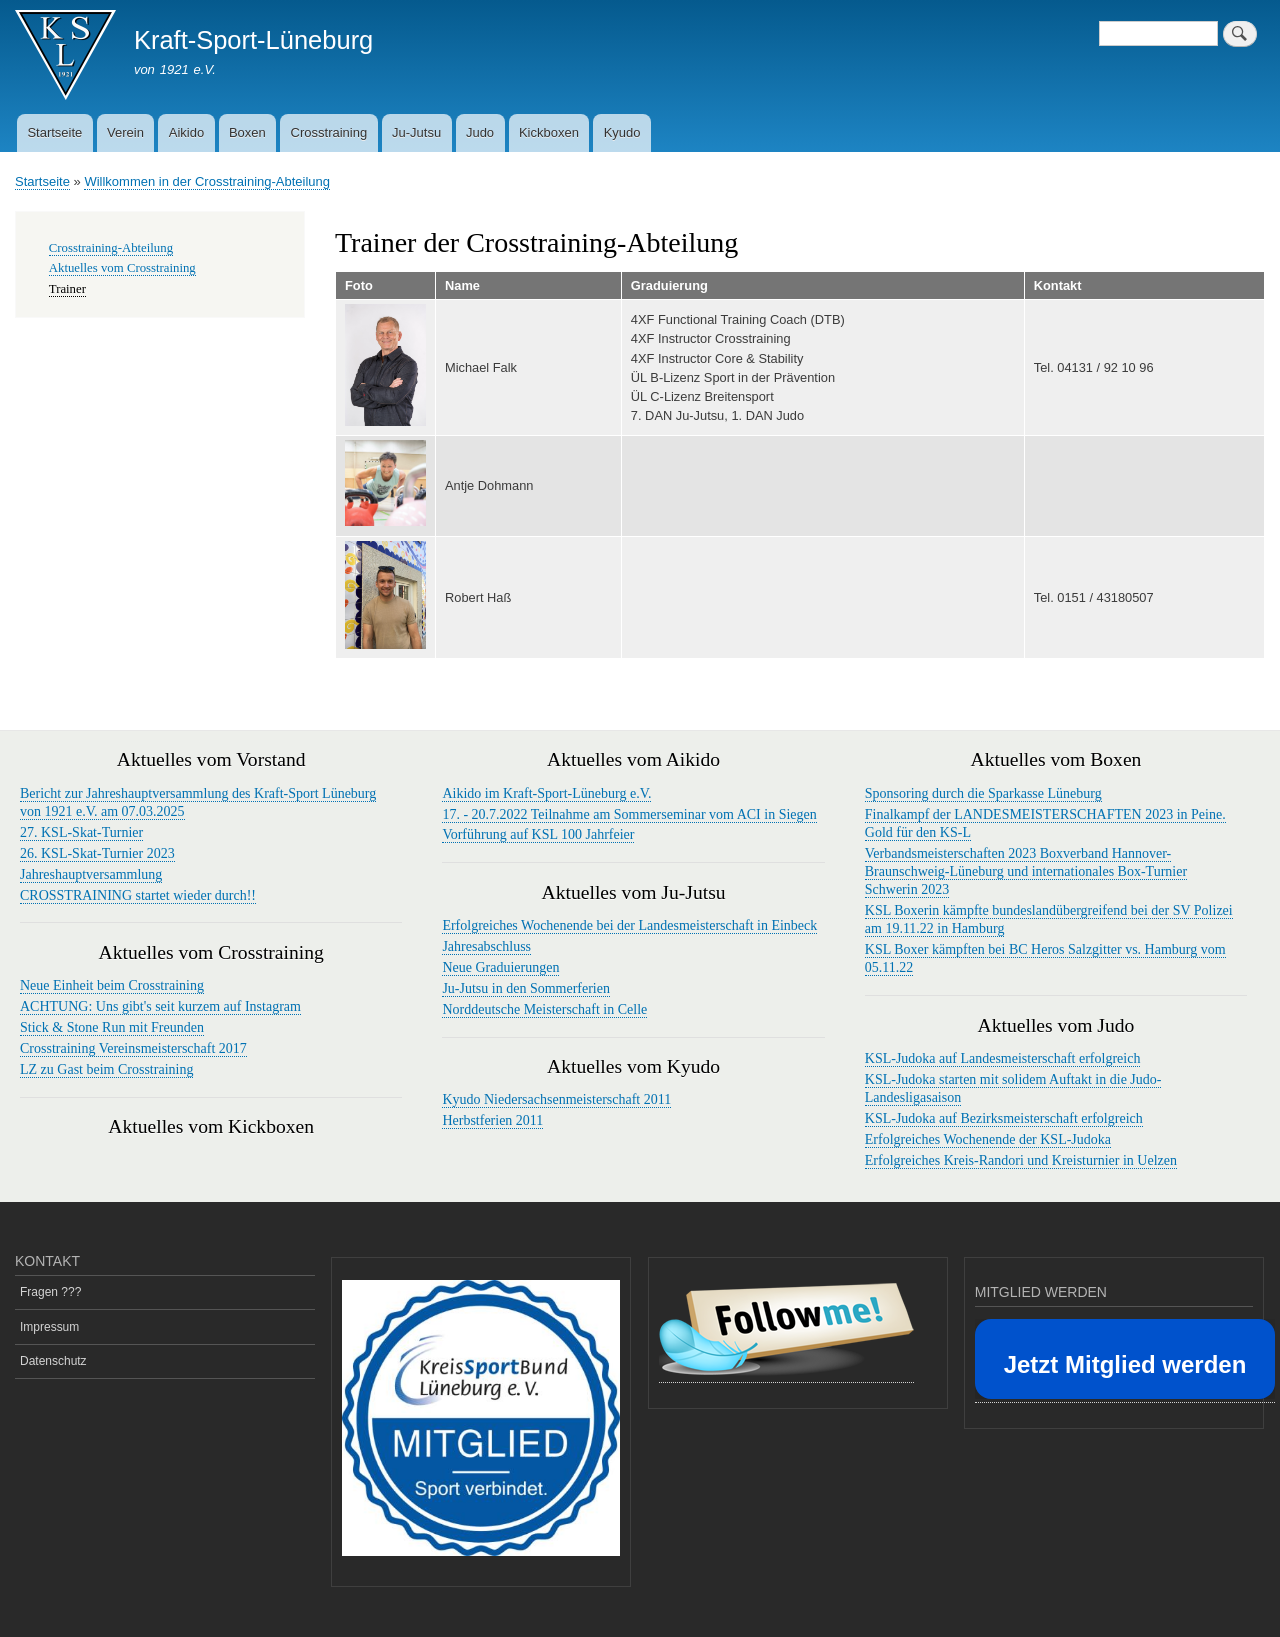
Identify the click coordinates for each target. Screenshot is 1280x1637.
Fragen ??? (50, 1292)
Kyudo (622, 132)
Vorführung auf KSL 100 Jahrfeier (538, 834)
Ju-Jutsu (416, 132)
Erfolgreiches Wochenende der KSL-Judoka (988, 1139)
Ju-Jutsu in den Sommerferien (526, 988)
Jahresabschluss (486, 946)
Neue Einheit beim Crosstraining (112, 985)
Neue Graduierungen (500, 967)
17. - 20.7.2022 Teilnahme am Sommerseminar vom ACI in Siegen (629, 814)
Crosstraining (329, 132)
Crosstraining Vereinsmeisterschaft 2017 (133, 1048)
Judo (480, 132)
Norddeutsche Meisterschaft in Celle (544, 1009)
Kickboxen (549, 132)
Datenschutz (53, 1361)
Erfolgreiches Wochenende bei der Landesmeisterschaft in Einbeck (629, 925)
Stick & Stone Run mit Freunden (112, 1027)
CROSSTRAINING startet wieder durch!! (138, 895)
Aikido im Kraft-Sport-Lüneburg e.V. (546, 793)
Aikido (186, 132)
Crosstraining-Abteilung (111, 248)
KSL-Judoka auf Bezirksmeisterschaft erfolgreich (1004, 1118)
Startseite (54, 132)
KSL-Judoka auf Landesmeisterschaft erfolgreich (1003, 1058)
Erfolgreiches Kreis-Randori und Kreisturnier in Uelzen (1021, 1160)
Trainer (67, 289)
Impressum (49, 1327)
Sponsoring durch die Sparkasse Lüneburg (983, 793)
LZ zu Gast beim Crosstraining (106, 1069)
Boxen (247, 132)
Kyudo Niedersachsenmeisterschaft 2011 (556, 1099)
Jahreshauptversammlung (91, 874)
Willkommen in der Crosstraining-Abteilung (207, 181)
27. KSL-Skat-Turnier (81, 832)
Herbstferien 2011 (492, 1120)
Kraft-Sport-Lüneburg (253, 40)
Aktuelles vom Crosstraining (122, 268)
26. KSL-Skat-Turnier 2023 (97, 853)
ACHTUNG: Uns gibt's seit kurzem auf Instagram (160, 1006)
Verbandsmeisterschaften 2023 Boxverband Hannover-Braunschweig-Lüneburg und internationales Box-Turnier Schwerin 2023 (1026, 871)
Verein (125, 132)
